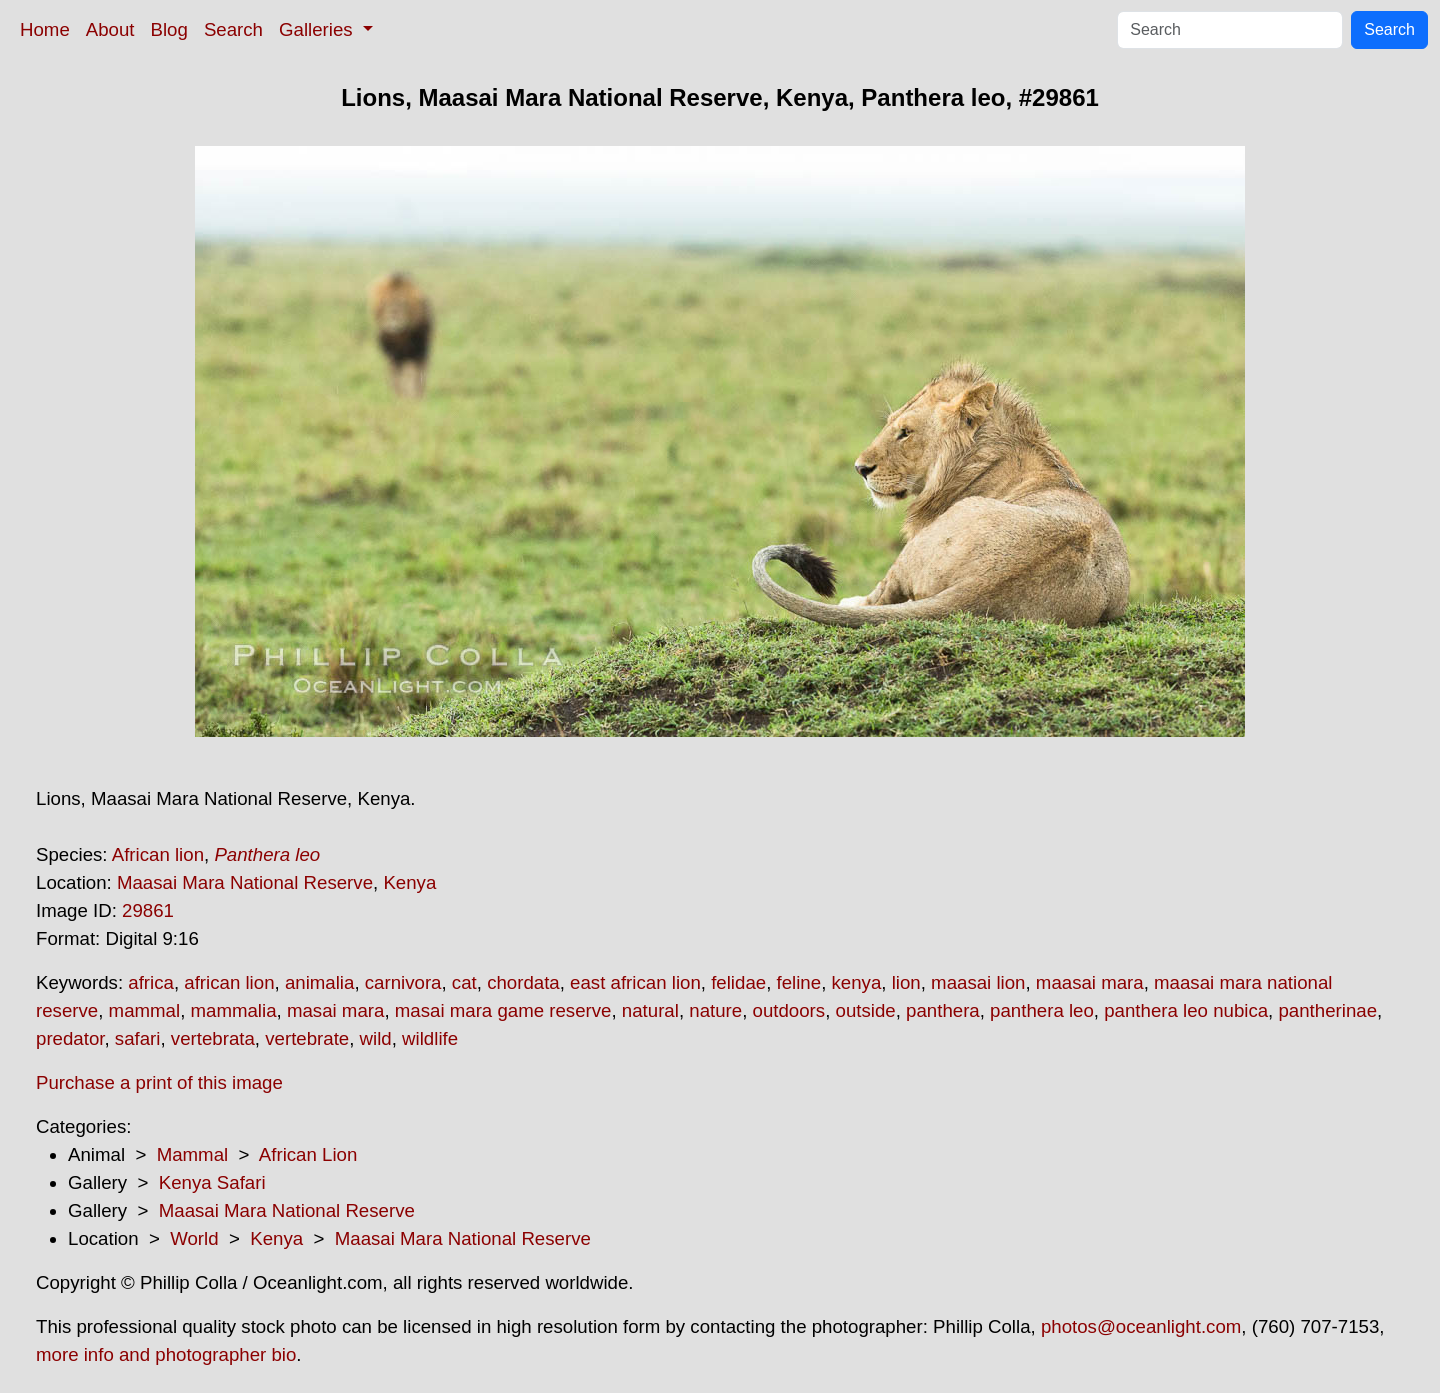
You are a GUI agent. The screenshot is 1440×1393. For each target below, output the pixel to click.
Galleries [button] (318, 29)
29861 (148, 910)
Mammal (193, 1154)
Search (233, 29)
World (194, 1238)
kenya (857, 982)
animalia (319, 982)
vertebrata (213, 1038)
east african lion (635, 982)
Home (45, 29)
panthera (943, 1010)
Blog (169, 29)
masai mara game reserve (503, 1010)
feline (799, 982)
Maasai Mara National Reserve (245, 882)
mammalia (234, 1010)
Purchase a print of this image (159, 1082)
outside (866, 1010)
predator (70, 1038)
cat (464, 982)
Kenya (409, 882)
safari (138, 1038)
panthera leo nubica (1186, 1010)
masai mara (335, 1010)
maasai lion (978, 982)
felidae (738, 982)
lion (906, 982)
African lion (158, 854)
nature (715, 1010)
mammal (145, 1010)
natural (650, 1010)
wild (376, 1038)
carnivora (403, 982)
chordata (523, 982)
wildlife (430, 1038)
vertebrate (307, 1038)
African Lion (308, 1154)
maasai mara (1090, 982)
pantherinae (1327, 1010)
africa (151, 982)
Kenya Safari (212, 1182)
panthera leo (1042, 1010)
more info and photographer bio (166, 1354)
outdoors (789, 1010)
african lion (229, 982)
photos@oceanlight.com (1141, 1326)
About (110, 29)
